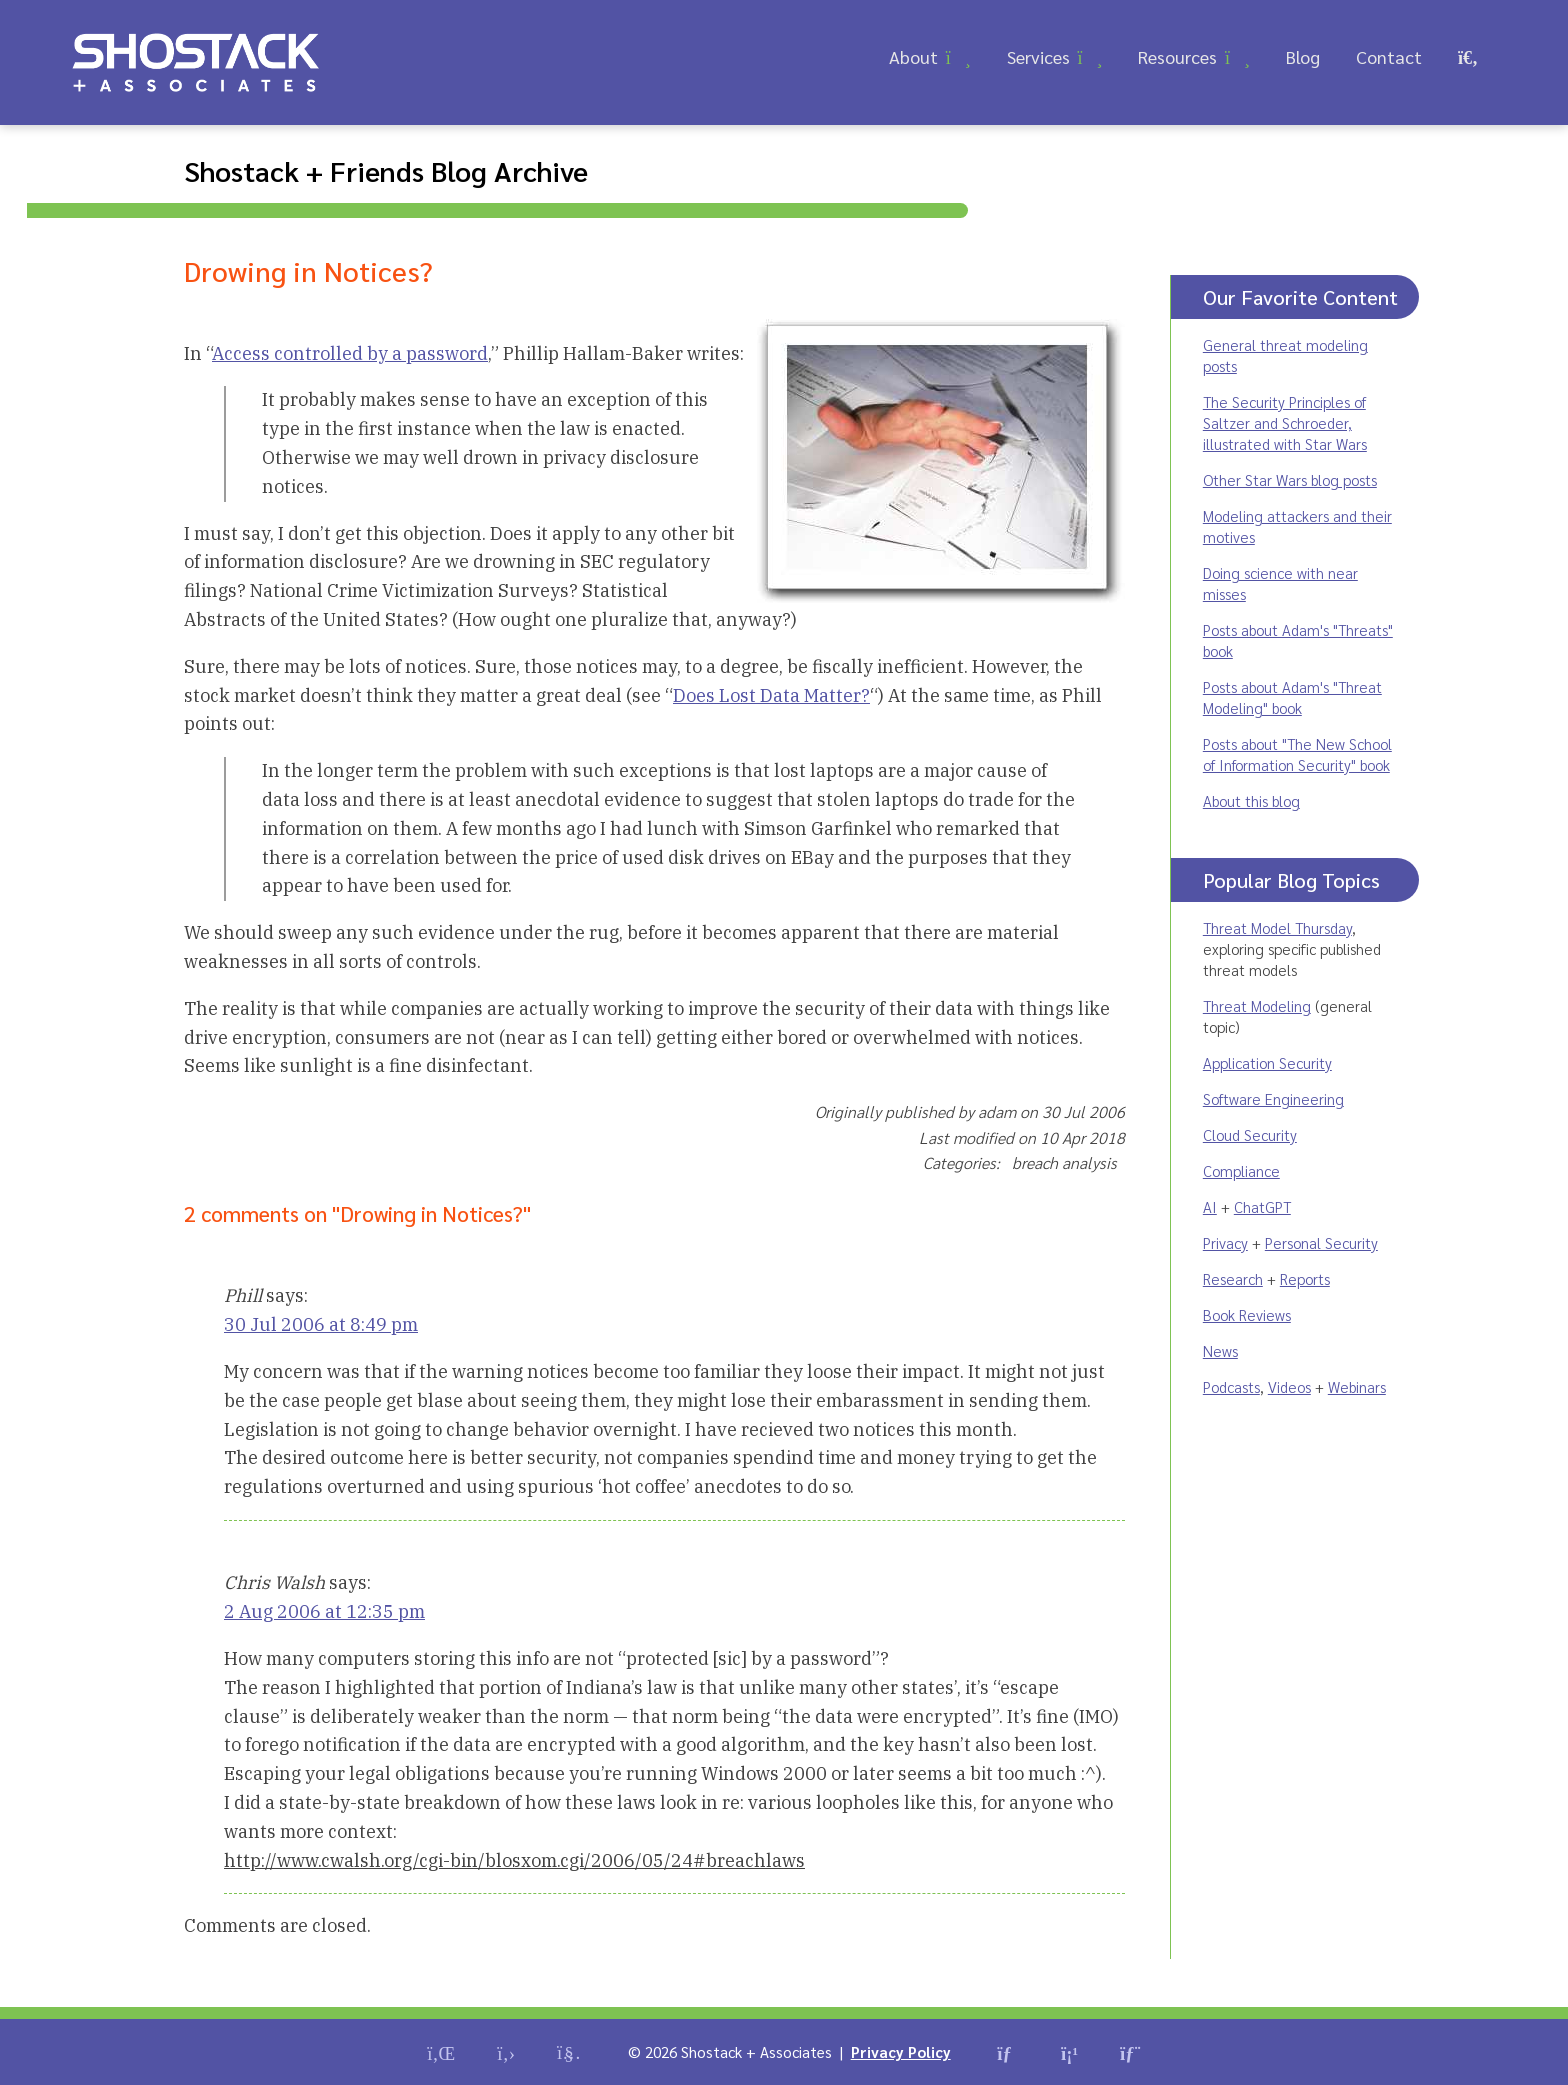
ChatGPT (1262, 1206)
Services (1038, 56)
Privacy (1225, 1242)
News (1220, 1350)
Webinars (1357, 1386)
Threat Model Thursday (1277, 927)
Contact (1389, 56)
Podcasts (1231, 1386)
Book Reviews (1247, 1314)
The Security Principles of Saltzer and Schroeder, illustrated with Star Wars (1285, 422)
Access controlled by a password (350, 353)
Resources (1177, 56)
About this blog (1251, 800)
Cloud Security (1250, 1134)
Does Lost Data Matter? (771, 695)
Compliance (1241, 1170)
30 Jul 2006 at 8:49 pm (321, 1324)
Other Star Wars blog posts (1290, 479)
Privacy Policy (901, 2051)
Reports (1305, 1278)
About (913, 56)
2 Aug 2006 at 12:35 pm (324, 1611)
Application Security (1267, 1062)
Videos (1289, 1386)
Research (1233, 1278)
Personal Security (1321, 1242)
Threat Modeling (1257, 1005)
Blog (1303, 56)
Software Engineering (1273, 1098)
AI (1210, 1206)
